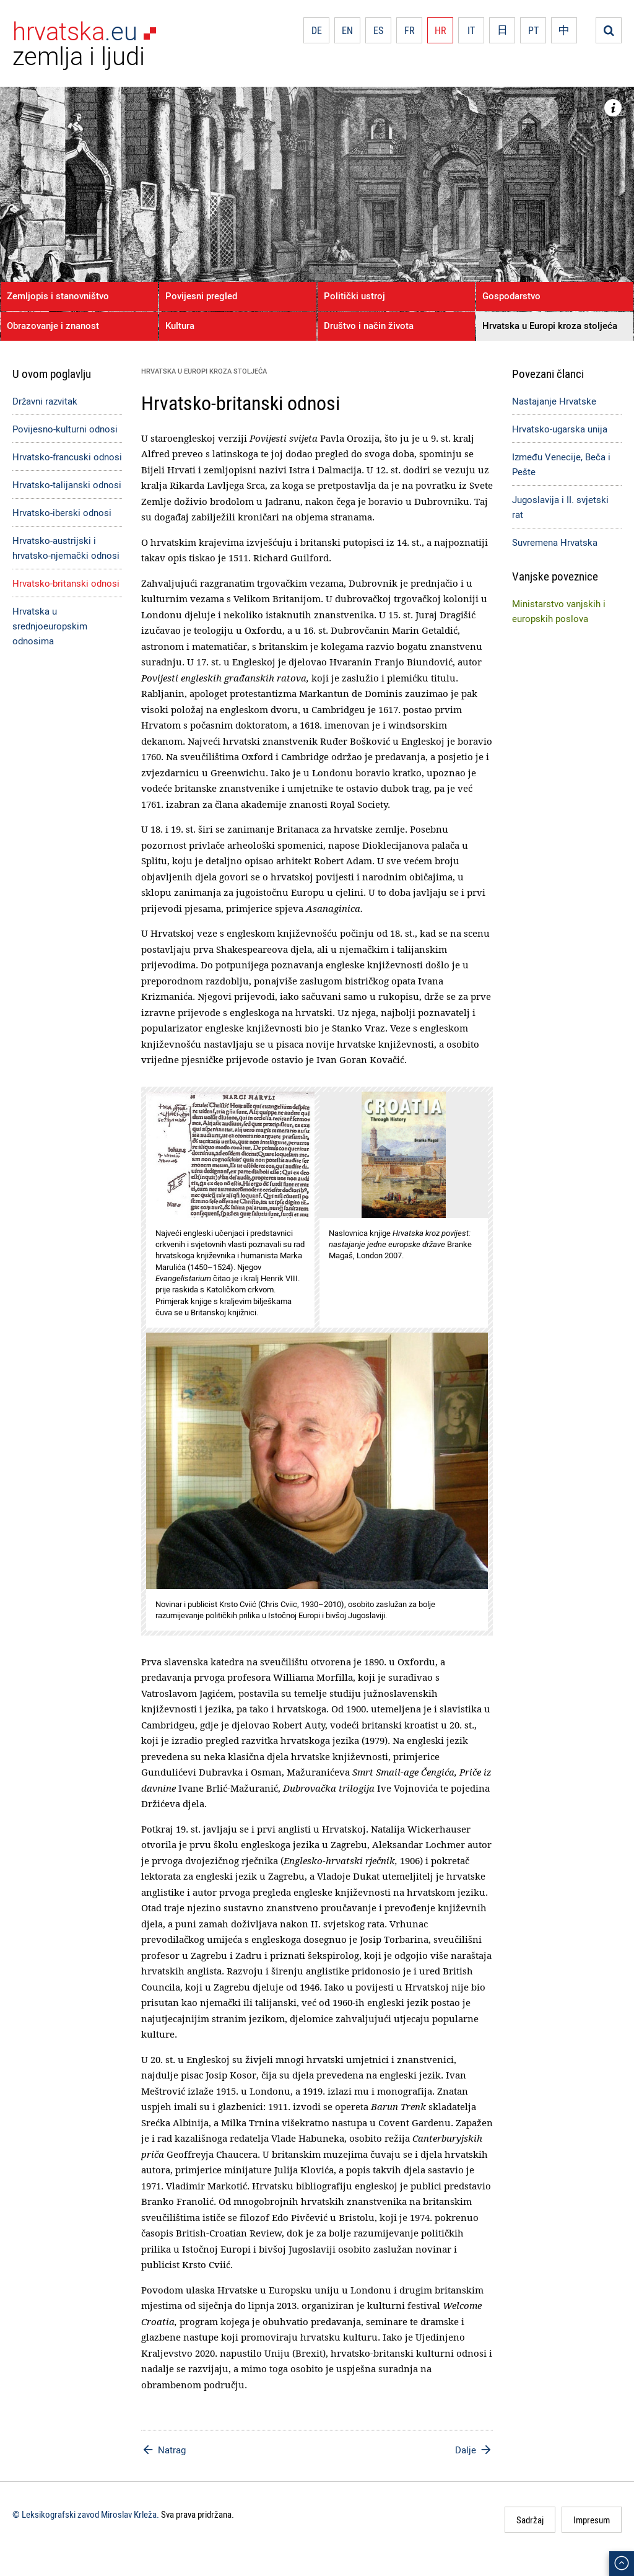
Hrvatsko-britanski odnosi (65, 583)
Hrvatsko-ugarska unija (559, 429)
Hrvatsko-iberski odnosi (61, 512)
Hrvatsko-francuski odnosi (67, 456)
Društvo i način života (369, 325)
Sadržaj (530, 2519)
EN (347, 30)
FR (409, 30)
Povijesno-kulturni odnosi (65, 429)
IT (471, 30)
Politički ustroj (354, 295)
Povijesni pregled (201, 295)
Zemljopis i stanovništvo (58, 295)
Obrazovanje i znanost (53, 325)
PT (533, 30)
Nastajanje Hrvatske (554, 401)
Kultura (179, 325)
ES (378, 30)
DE (316, 30)
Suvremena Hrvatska (554, 542)
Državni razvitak (44, 401)
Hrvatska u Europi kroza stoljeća (549, 325)
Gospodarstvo (511, 295)
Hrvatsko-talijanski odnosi (66, 484)
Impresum (591, 2519)
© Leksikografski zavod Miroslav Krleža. (85, 2514)
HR (440, 30)
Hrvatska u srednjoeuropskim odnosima (49, 626)
